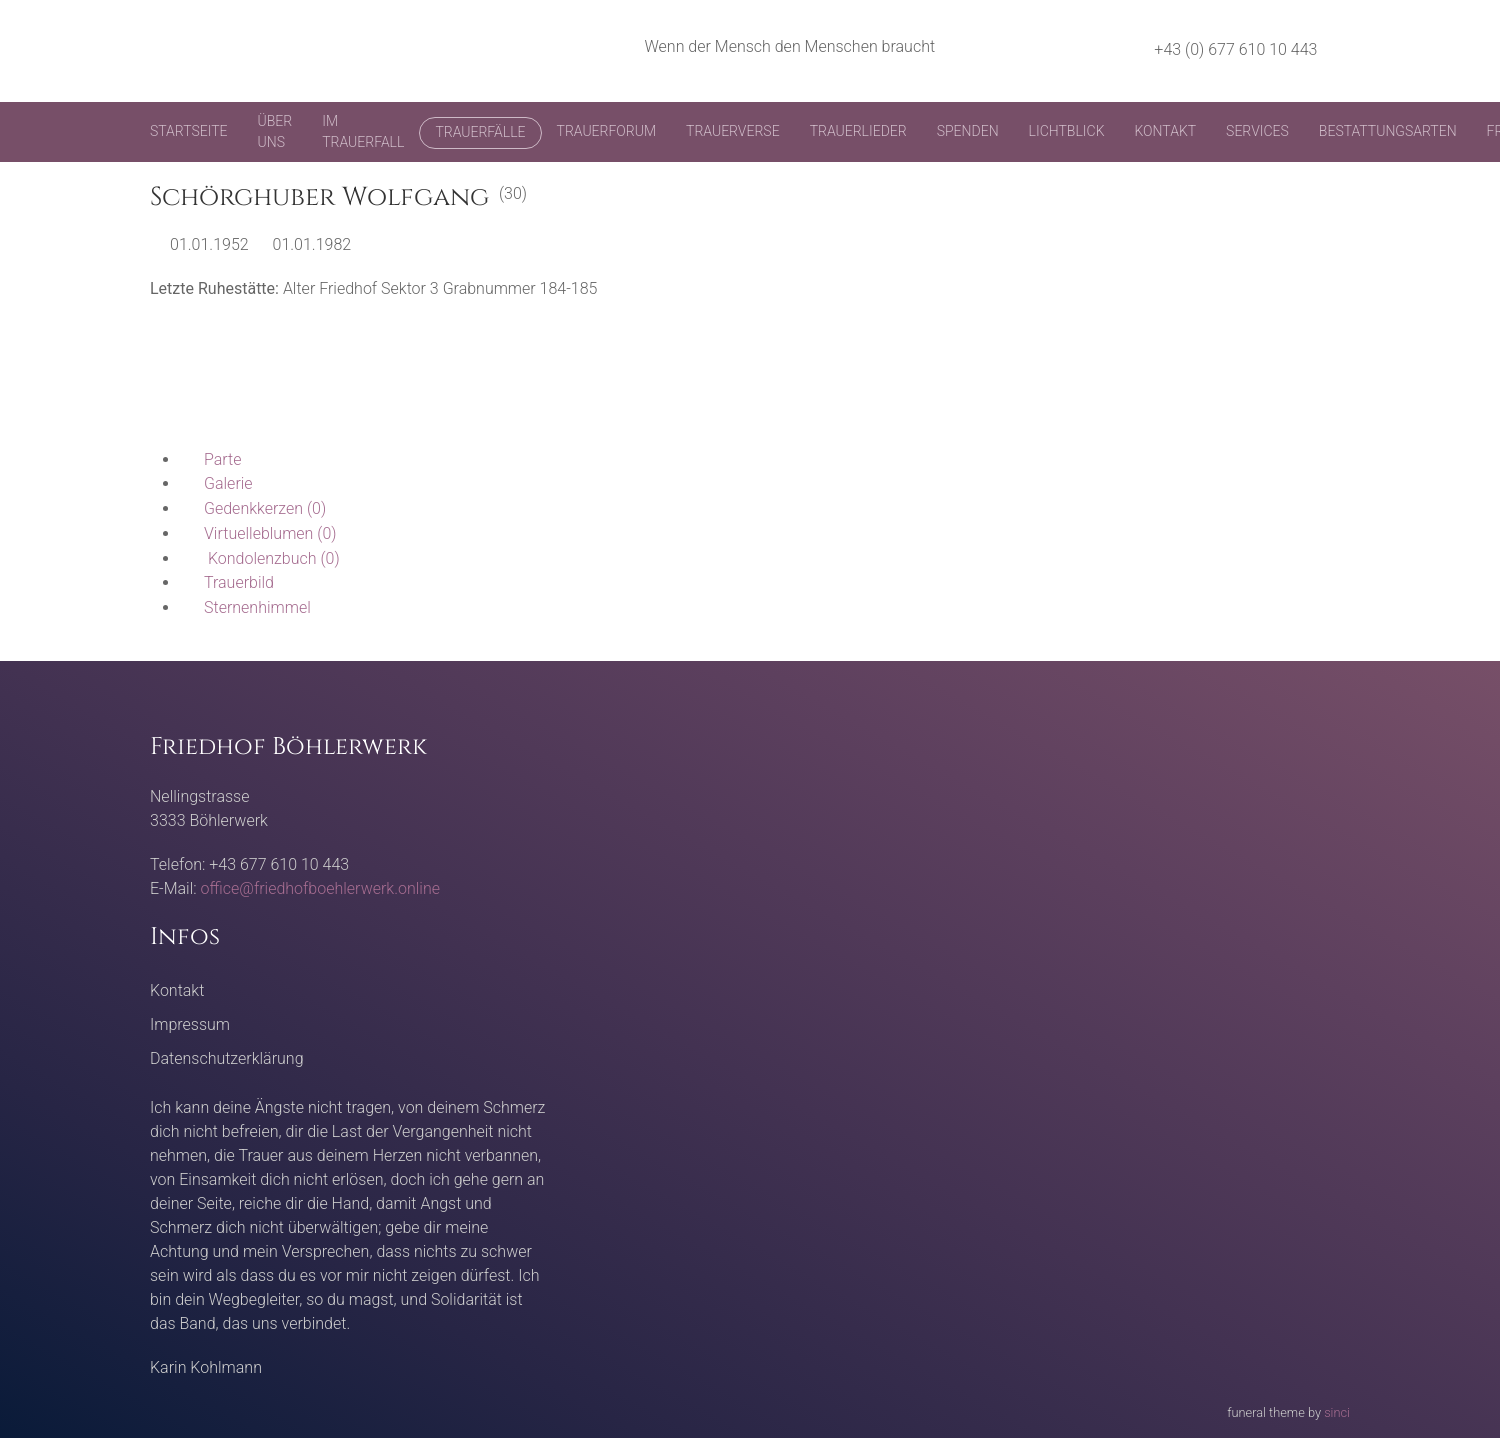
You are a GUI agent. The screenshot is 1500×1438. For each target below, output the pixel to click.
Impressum (190, 1024)
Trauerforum (607, 131)
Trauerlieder (858, 131)
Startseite (189, 131)
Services (1257, 131)
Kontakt (1165, 131)
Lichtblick (1067, 131)
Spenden (968, 131)
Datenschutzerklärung (227, 1058)
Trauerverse (733, 131)
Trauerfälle (480, 132)
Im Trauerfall (363, 131)
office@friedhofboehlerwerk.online (320, 888)
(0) (253, 508)
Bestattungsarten (1388, 131)
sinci (1337, 1412)
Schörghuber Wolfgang (319, 197)
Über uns (275, 131)
